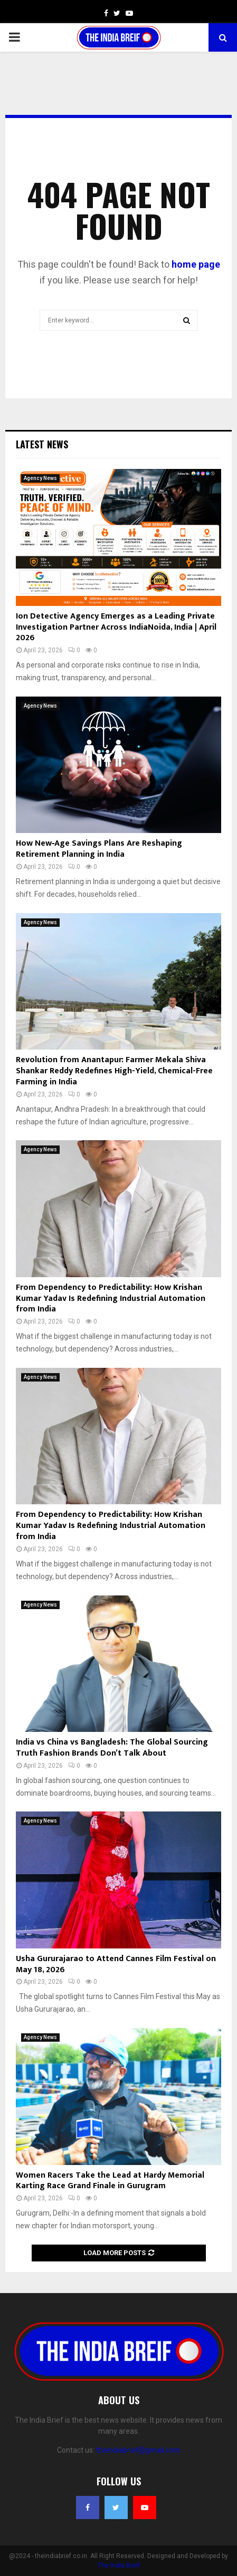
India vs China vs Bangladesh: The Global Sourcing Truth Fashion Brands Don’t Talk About (112, 1747)
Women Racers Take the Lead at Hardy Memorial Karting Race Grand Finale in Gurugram (110, 2180)
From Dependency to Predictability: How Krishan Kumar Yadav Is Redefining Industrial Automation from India (110, 1298)
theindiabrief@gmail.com (138, 2450)
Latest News (42, 444)
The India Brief (119, 2565)
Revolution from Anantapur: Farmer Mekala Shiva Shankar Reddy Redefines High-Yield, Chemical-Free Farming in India (114, 1071)
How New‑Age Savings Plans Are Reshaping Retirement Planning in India (99, 848)
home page (196, 264)
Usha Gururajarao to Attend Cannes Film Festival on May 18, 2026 (116, 1964)
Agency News (40, 478)
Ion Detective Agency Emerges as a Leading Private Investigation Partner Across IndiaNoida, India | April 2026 (116, 627)
